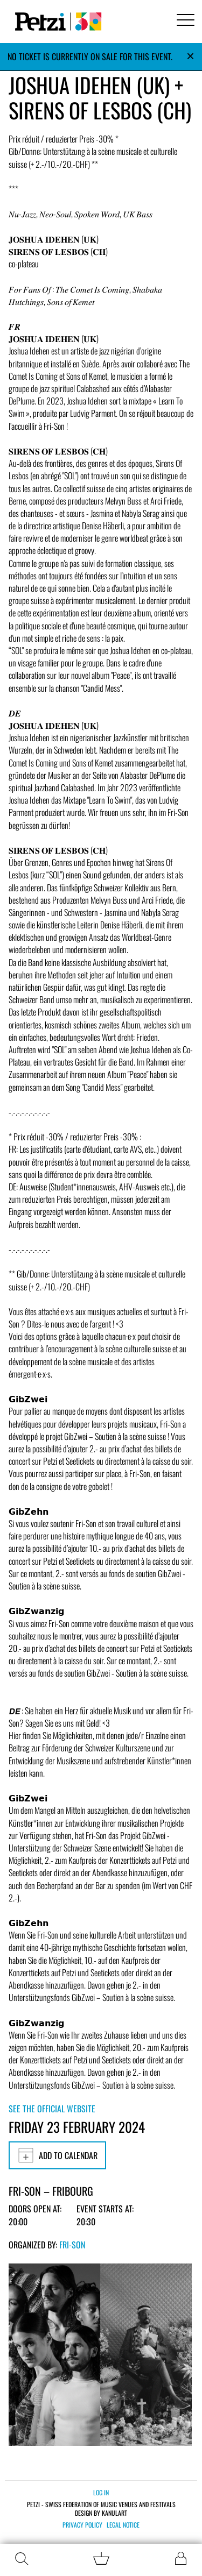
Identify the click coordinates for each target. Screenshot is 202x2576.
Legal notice (123, 2525)
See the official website (52, 2108)
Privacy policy (82, 2525)
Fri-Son (72, 2244)
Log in (101, 2492)
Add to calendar (57, 2155)
